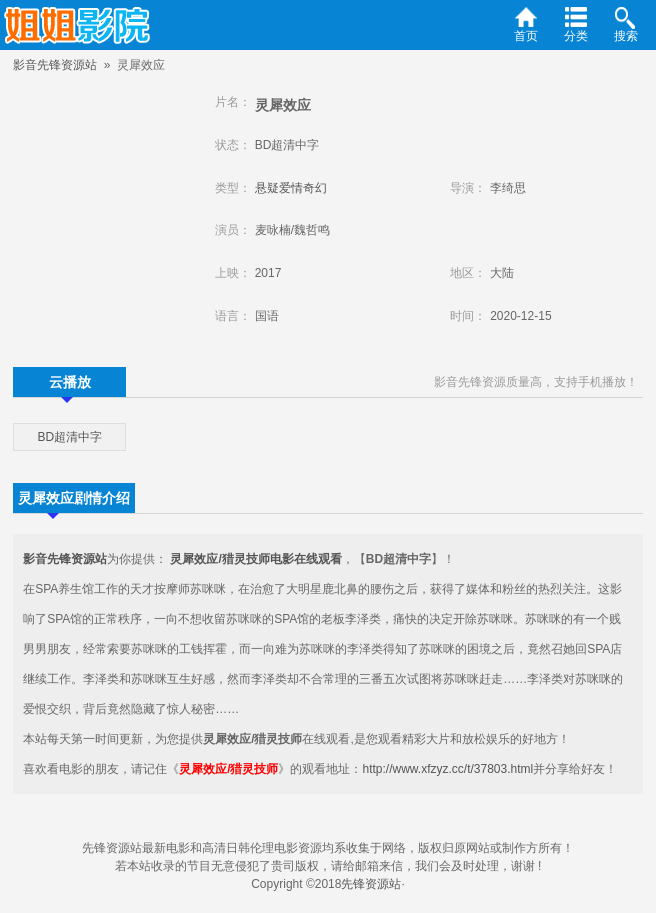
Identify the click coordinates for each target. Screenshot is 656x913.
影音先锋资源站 (55, 65)
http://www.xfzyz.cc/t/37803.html (447, 769)
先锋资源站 (371, 884)
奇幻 (315, 188)
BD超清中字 (69, 437)
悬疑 (267, 188)
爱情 (291, 188)
